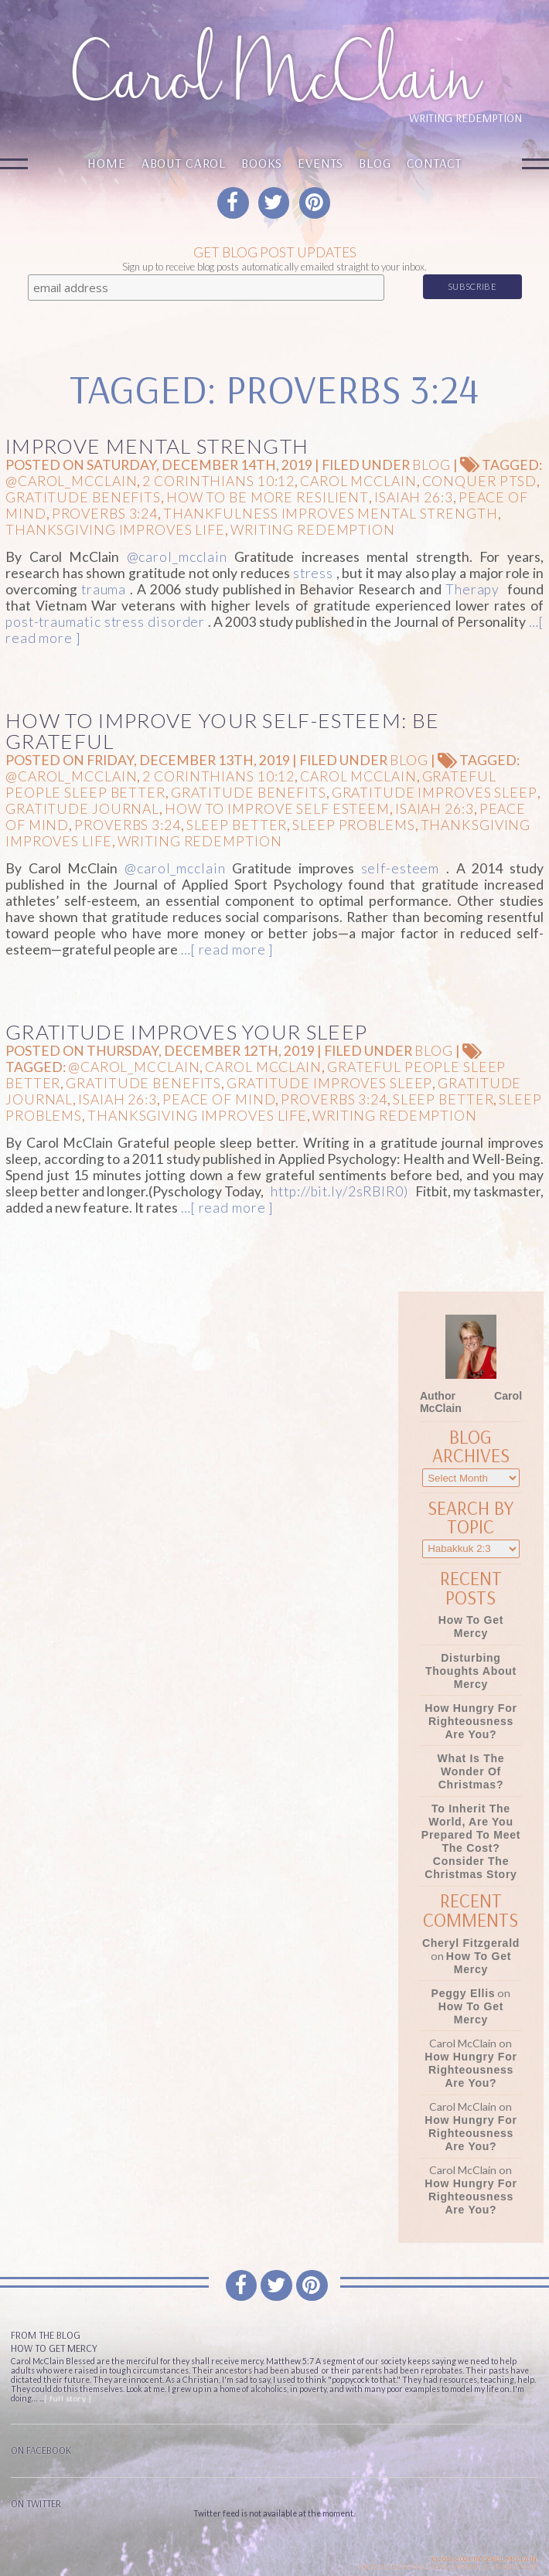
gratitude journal (82, 809)
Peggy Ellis (463, 1993)
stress (313, 573)
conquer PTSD (479, 481)
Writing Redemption (312, 530)
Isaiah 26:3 (413, 497)
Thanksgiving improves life (115, 530)
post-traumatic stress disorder (105, 622)
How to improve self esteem (277, 809)
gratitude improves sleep (434, 792)
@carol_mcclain (71, 481)
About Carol (184, 163)
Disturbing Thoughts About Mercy (471, 1671)
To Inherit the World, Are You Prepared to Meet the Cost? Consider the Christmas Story (470, 1841)
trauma (103, 589)
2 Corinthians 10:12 (218, 481)
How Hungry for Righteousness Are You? (471, 1721)
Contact (434, 163)
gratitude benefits (83, 497)
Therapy (472, 589)
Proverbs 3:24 (105, 513)
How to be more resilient (267, 497)
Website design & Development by (448, 2567)
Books (261, 163)
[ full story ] (67, 2398)
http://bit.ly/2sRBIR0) (339, 1191)
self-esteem (400, 868)
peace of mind (218, 1099)
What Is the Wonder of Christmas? (471, 1771)
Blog (374, 163)
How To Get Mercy (470, 1626)
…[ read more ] (225, 949)
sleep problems (353, 825)
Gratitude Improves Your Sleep (186, 1031)
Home (106, 163)
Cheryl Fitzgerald (471, 1943)
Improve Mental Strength (157, 446)
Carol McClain (358, 481)
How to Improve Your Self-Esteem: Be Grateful (222, 731)
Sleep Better (237, 825)
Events (320, 163)
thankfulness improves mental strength (330, 513)
